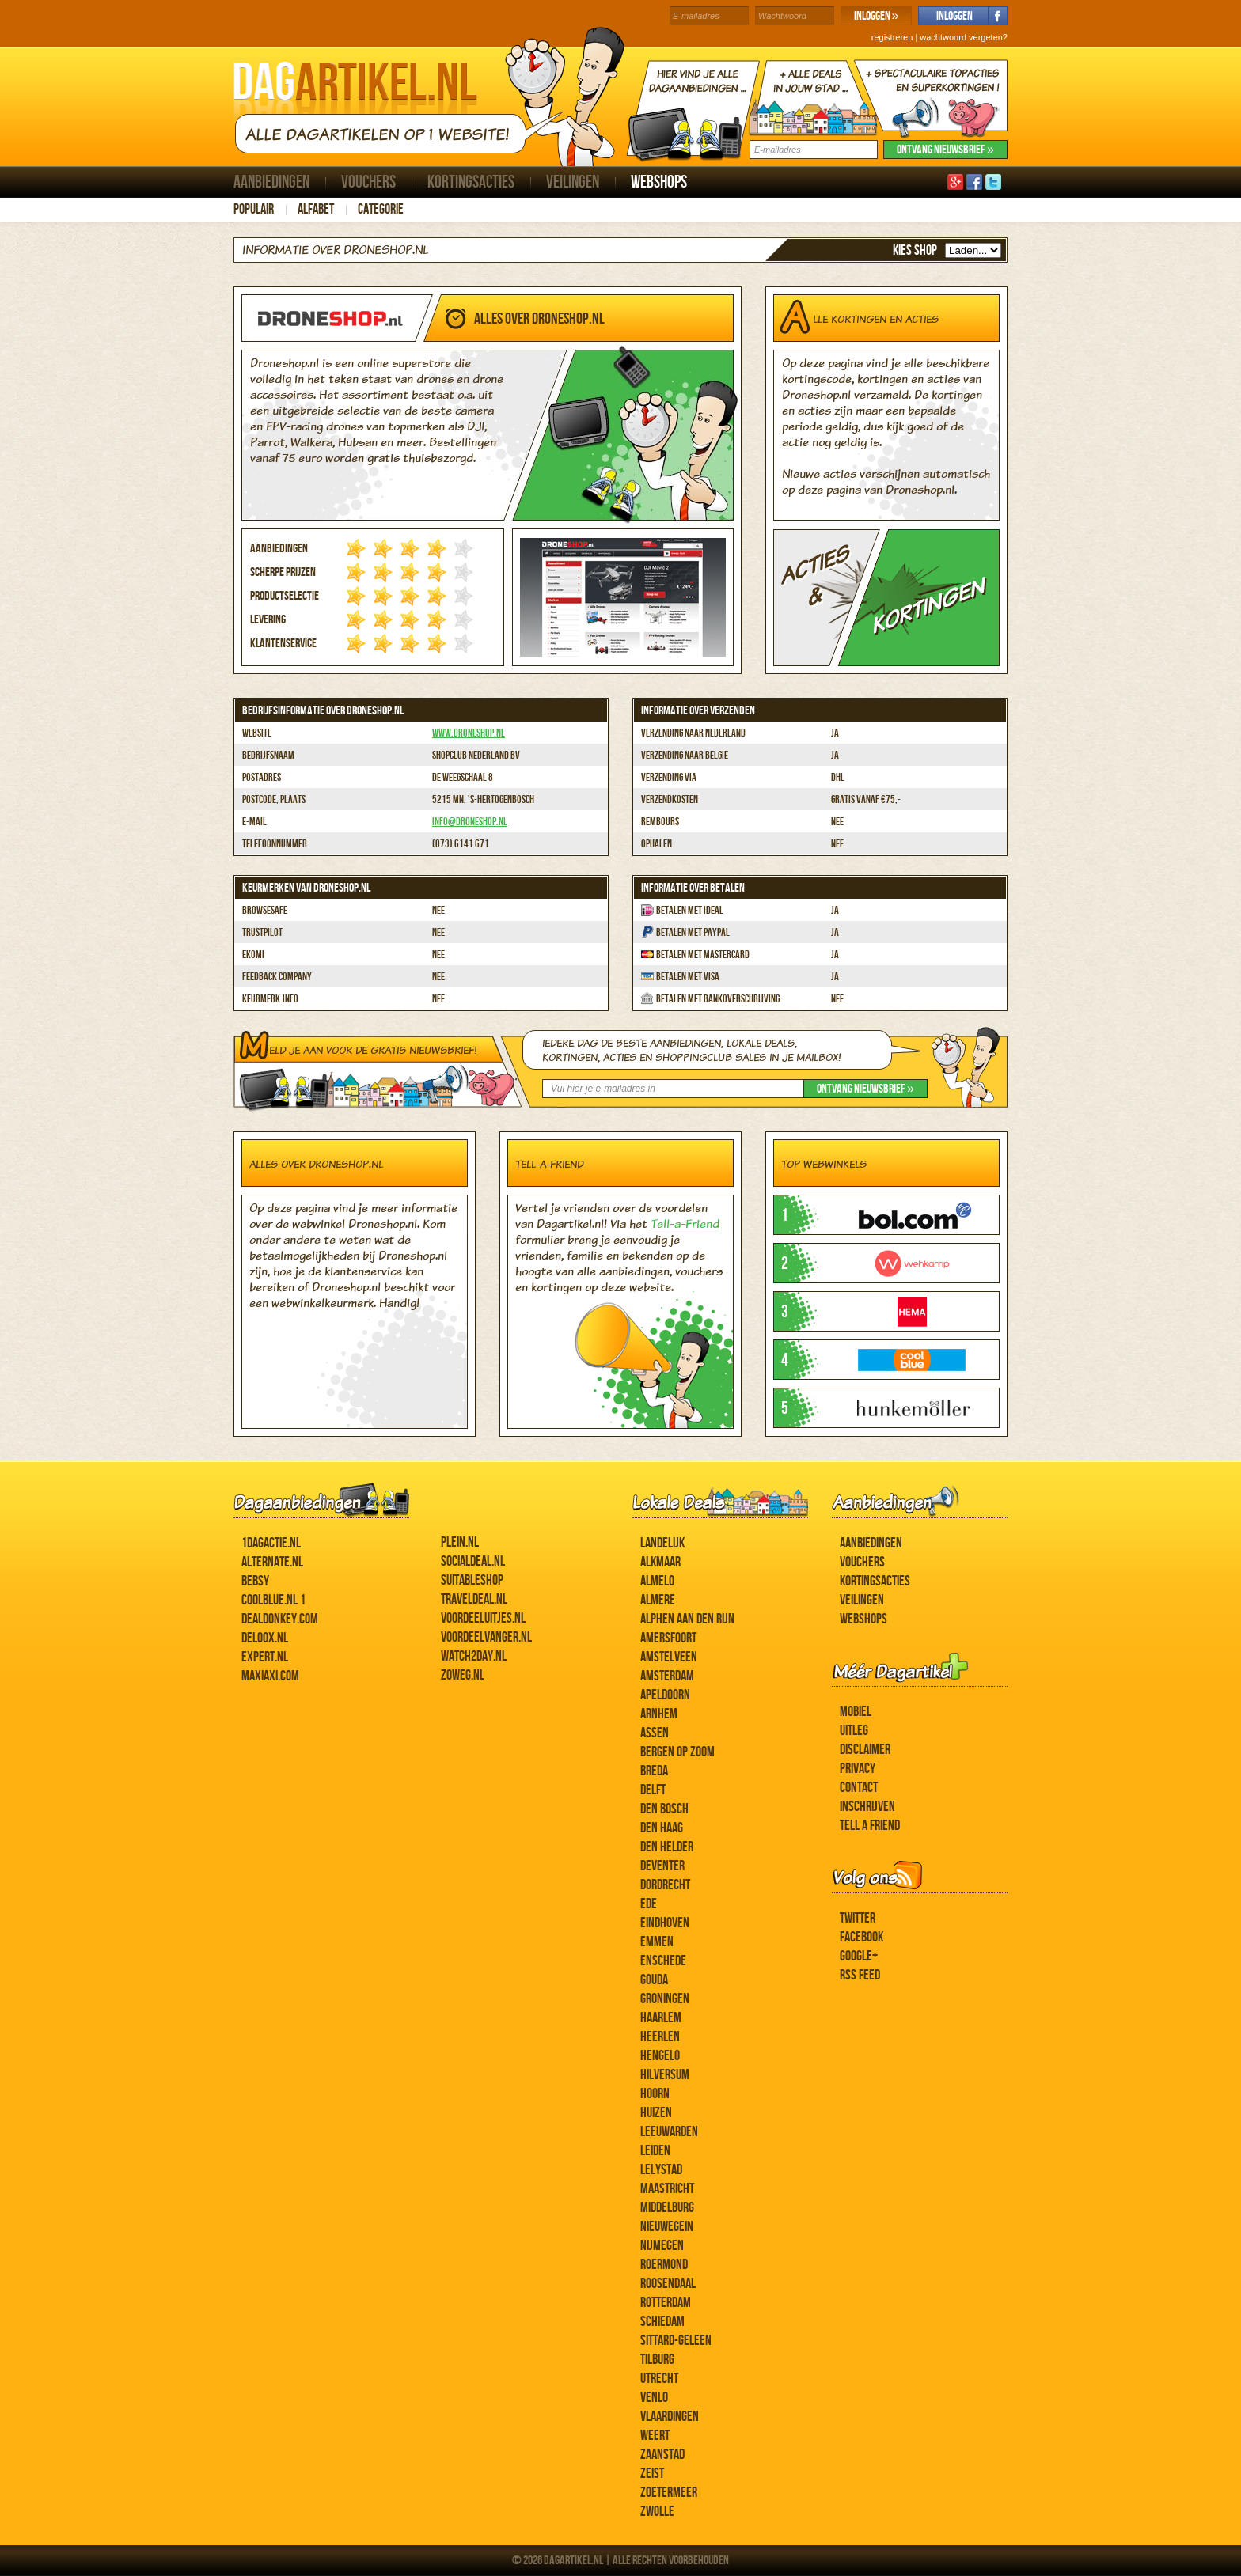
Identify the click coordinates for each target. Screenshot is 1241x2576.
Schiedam (662, 2321)
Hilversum (664, 2074)
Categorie (381, 209)
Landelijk (662, 1543)
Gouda (654, 1980)
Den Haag (661, 1828)
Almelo (657, 1581)
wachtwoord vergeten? (964, 37)
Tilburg (657, 2359)
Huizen (656, 2112)
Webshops (659, 182)
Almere (657, 1600)
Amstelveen (668, 1657)
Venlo (654, 2397)
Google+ (859, 1956)
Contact (859, 1787)
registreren (892, 37)
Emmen (657, 1942)
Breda (654, 1771)
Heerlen (660, 2037)
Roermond (664, 2264)
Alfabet (316, 209)
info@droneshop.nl (469, 821)
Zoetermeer (668, 2492)
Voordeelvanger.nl (486, 1637)
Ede (648, 1904)
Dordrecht (665, 1885)
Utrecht (659, 2378)
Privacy (857, 1768)
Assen (654, 1733)
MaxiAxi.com (270, 1676)
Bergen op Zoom (677, 1752)
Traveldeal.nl (474, 1599)
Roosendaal (668, 2283)
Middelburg (667, 2207)
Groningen (664, 1999)
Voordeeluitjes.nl (483, 1618)
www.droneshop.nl (468, 733)
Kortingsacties (470, 182)
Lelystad (661, 2169)
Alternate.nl (272, 1562)
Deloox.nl (264, 1638)
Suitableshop (472, 1580)
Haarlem (660, 2018)
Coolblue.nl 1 (273, 1600)
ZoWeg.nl (462, 1675)
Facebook (861, 1937)
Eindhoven (664, 1923)
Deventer (662, 1866)
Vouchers (368, 182)
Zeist (652, 2473)
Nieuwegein (666, 2226)
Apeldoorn (665, 1695)
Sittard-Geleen (676, 2340)
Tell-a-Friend (685, 1223)
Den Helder (666, 1847)
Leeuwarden (669, 2131)
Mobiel (855, 1711)
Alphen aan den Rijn (687, 1619)
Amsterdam (667, 1676)
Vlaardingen (669, 2416)
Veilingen (572, 182)
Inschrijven (867, 1806)
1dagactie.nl (271, 1543)
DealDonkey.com (279, 1619)
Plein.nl (460, 1542)
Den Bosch (664, 1809)
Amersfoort (668, 1638)
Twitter (857, 1918)
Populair (253, 209)
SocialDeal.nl (473, 1561)
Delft (653, 1790)
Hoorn (655, 2093)
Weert (655, 2435)
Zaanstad (662, 2454)
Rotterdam (665, 2302)
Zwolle (657, 2511)
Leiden (655, 2150)
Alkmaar (660, 1562)
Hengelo (660, 2056)
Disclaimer (865, 1749)
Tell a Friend (870, 1825)
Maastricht (667, 2188)
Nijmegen (662, 2245)
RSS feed (860, 1975)
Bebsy (255, 1581)
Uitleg (854, 1730)
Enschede (663, 1961)
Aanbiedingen (271, 182)
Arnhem (658, 1714)
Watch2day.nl (474, 1656)
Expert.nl (264, 1657)
